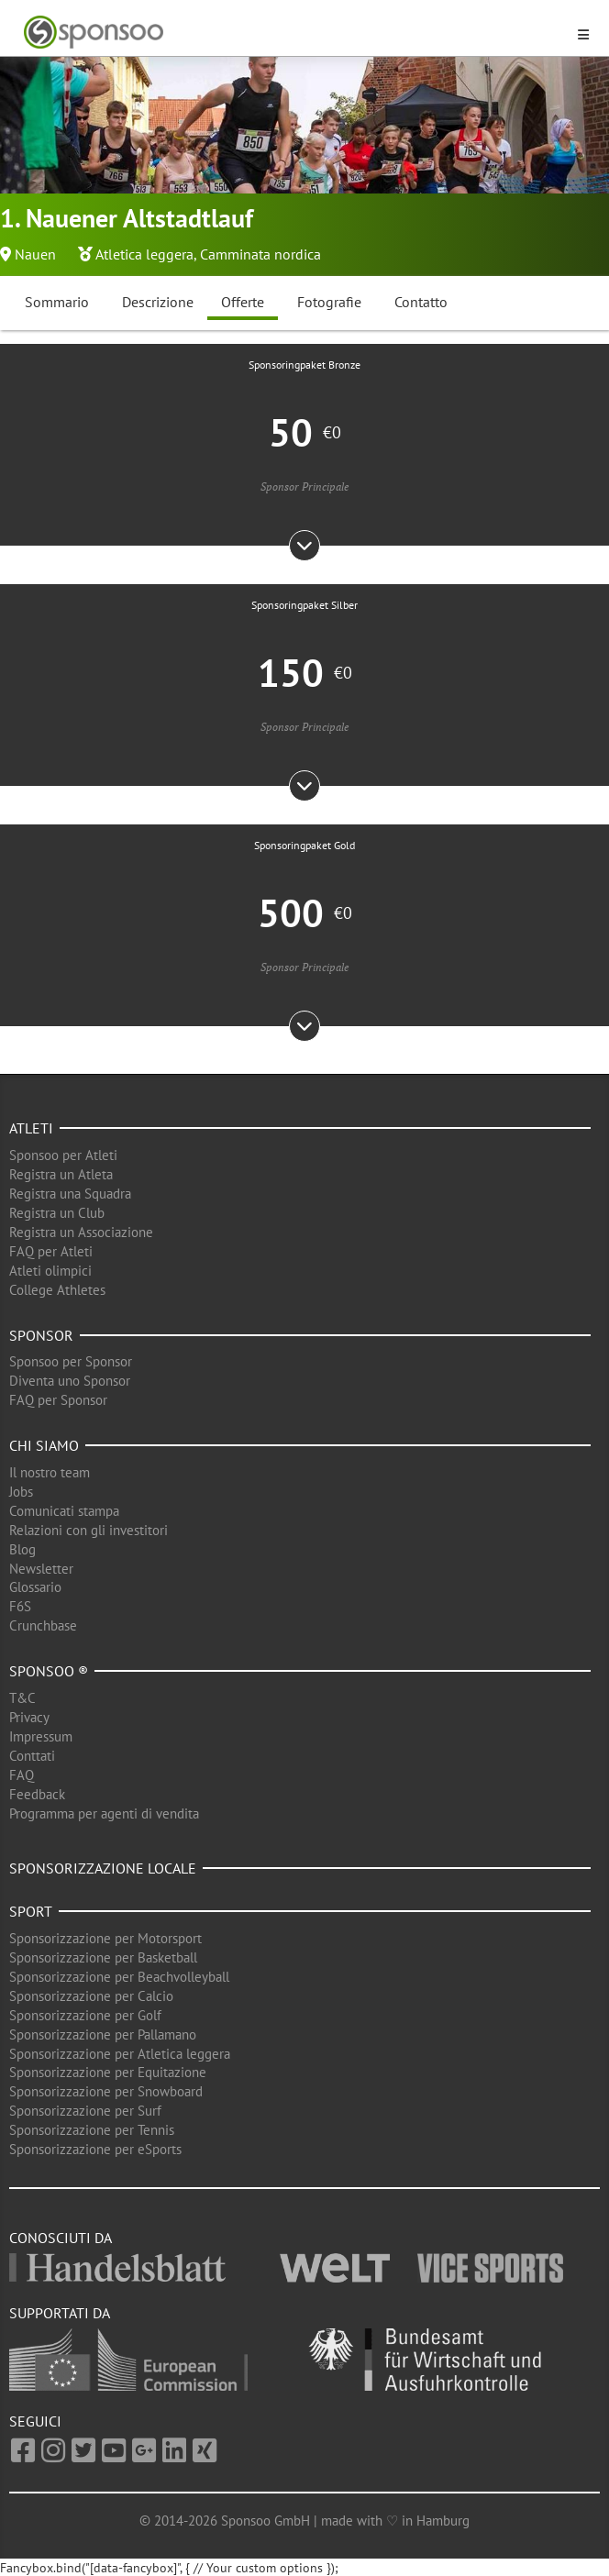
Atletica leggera (144, 254)
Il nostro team (49, 1472)
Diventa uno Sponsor (69, 1380)
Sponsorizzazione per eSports (95, 2149)
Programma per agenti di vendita (104, 1813)
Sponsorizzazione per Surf (85, 2110)
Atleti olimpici (50, 1270)
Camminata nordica (260, 254)
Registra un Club (57, 1213)
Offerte (242, 302)
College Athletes (57, 1290)
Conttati (32, 1755)
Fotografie (329, 302)
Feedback (37, 1794)
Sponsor (41, 1335)
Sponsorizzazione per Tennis (91, 2130)
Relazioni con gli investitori (88, 1530)
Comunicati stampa (64, 1511)
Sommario (57, 302)
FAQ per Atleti (51, 1251)
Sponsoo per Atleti (63, 1155)
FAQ (21, 1775)
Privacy (29, 1717)
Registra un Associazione (81, 1232)
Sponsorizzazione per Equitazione (107, 2072)
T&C (22, 1698)
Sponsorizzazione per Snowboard (106, 2091)
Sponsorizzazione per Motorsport (105, 1938)
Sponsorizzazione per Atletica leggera (119, 2053)
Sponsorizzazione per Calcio (91, 1996)
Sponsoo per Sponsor (70, 1361)
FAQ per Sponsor (58, 1400)
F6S (20, 1606)
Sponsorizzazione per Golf (85, 2015)
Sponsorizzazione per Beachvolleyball (119, 1976)
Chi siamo (44, 1445)
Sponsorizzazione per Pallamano (102, 2034)
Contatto (421, 302)
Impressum (40, 1736)
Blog (22, 1549)
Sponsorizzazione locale (102, 1868)
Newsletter (41, 1568)
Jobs (21, 1491)
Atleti (31, 1128)
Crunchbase (43, 1625)
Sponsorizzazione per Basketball (103, 1957)
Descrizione (158, 302)
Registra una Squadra (70, 1193)
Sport (30, 1911)
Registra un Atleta (61, 1174)
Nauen (35, 254)
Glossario (35, 1587)
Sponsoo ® (48, 1671)
